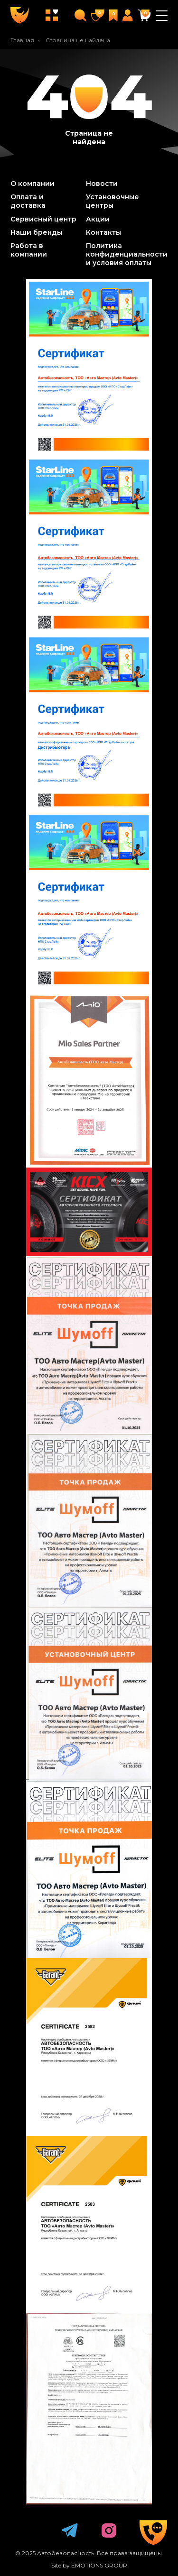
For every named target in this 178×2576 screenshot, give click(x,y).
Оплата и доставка (28, 201)
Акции (98, 219)
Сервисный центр (43, 219)
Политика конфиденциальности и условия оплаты (127, 254)
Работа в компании (28, 249)
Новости (102, 183)
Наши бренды (36, 232)
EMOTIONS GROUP (99, 2565)
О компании (32, 183)
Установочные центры (112, 201)
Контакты (103, 232)
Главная (22, 40)
